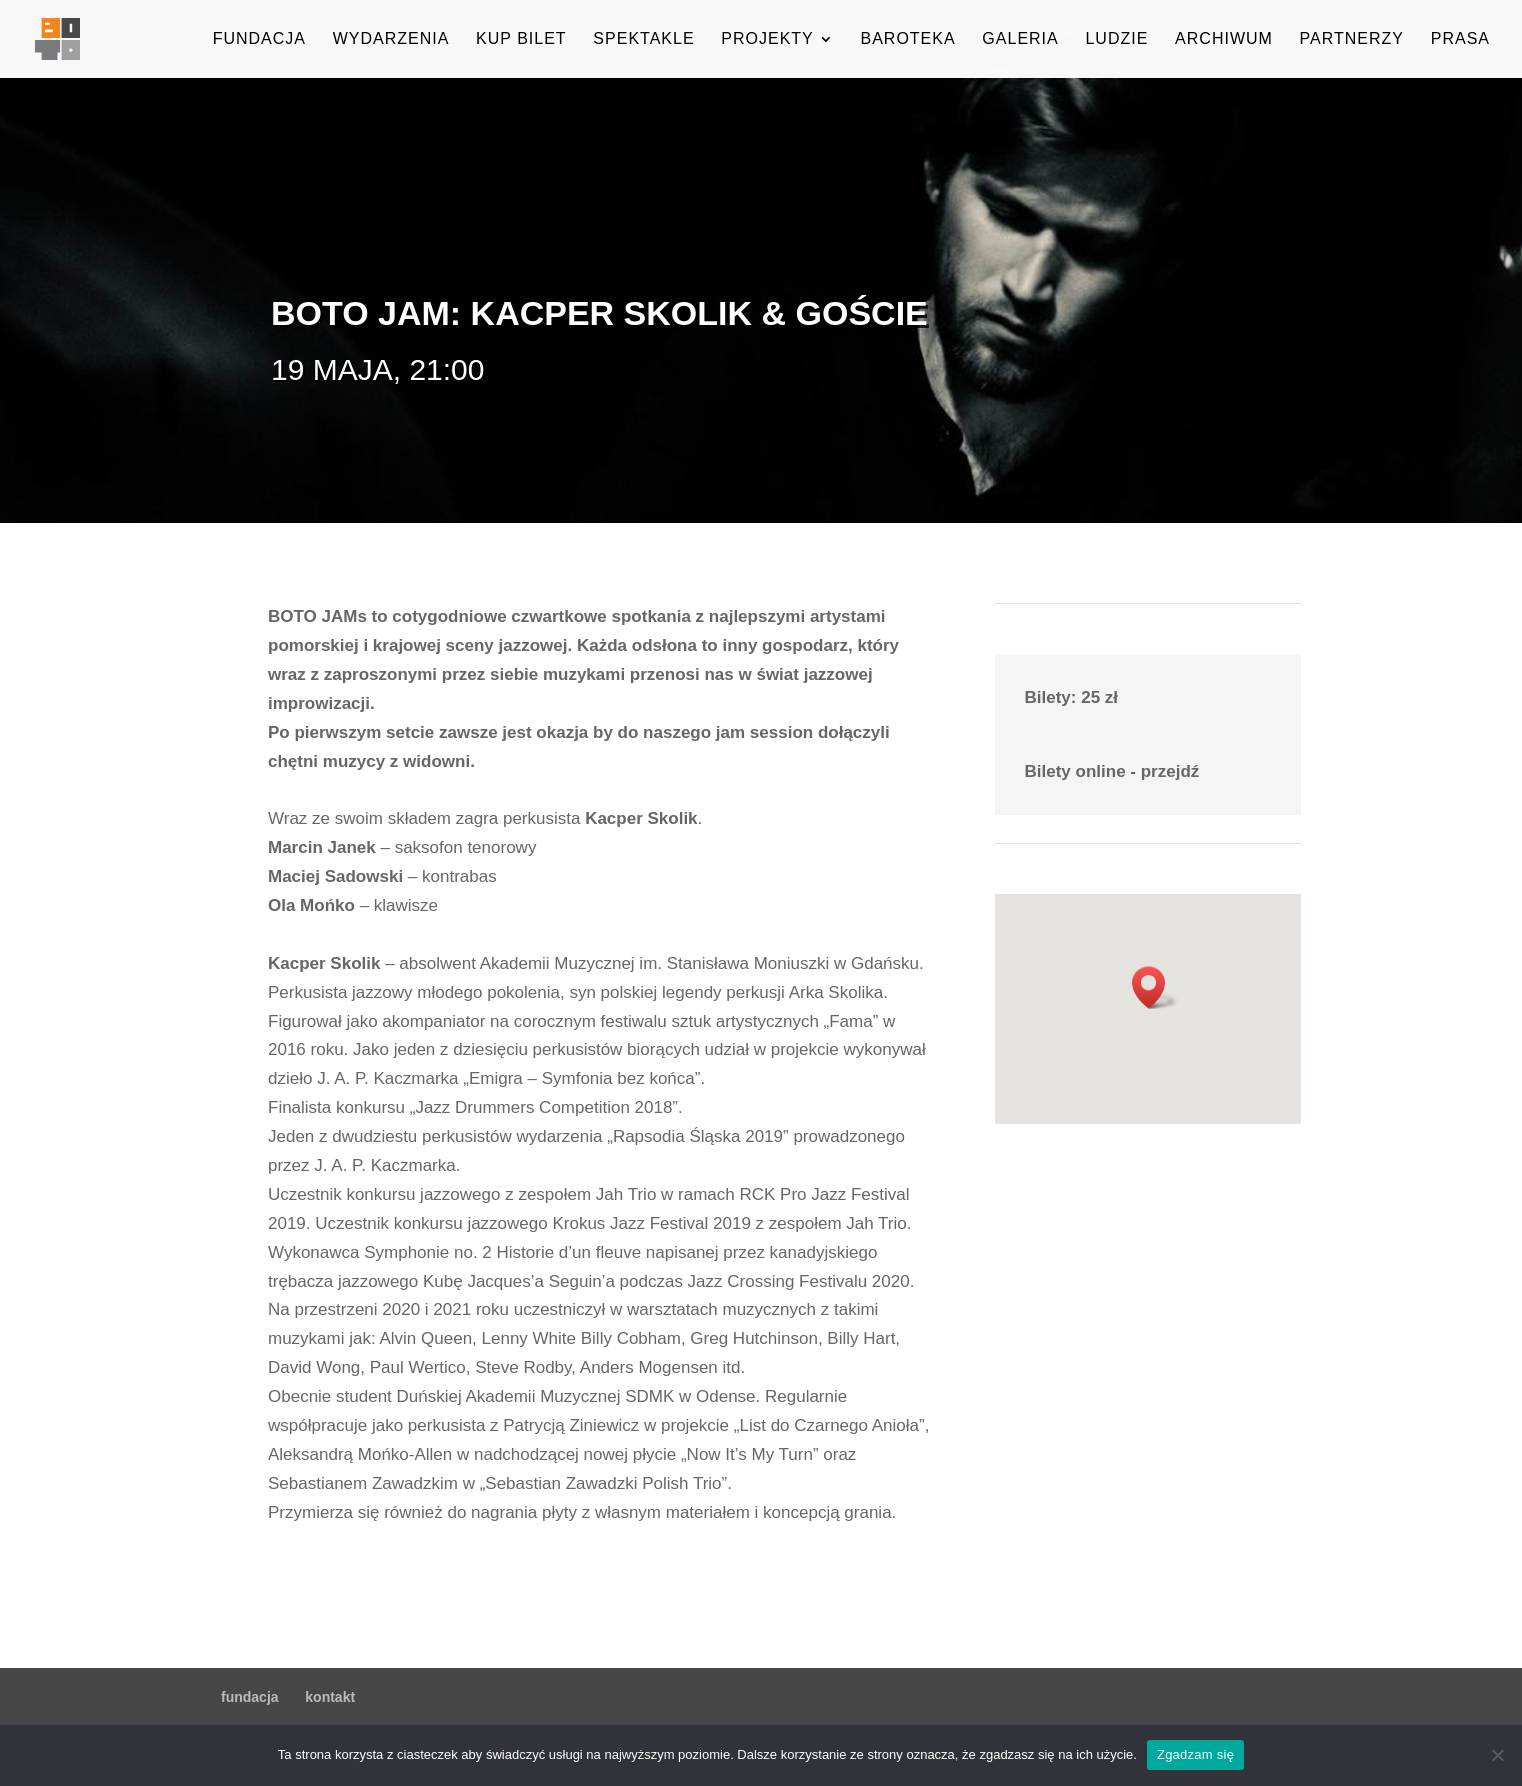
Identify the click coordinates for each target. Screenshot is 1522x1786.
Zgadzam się (1195, 1754)
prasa (1460, 39)
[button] (1155, 987)
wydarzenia (391, 39)
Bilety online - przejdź (1112, 771)
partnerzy (1352, 39)
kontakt (330, 1697)
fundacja (259, 39)
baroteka (907, 39)
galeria (1020, 39)
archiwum (1224, 39)
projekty (767, 39)
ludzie (1116, 39)
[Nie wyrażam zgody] (1497, 1755)
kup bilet (521, 39)
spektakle (643, 39)
